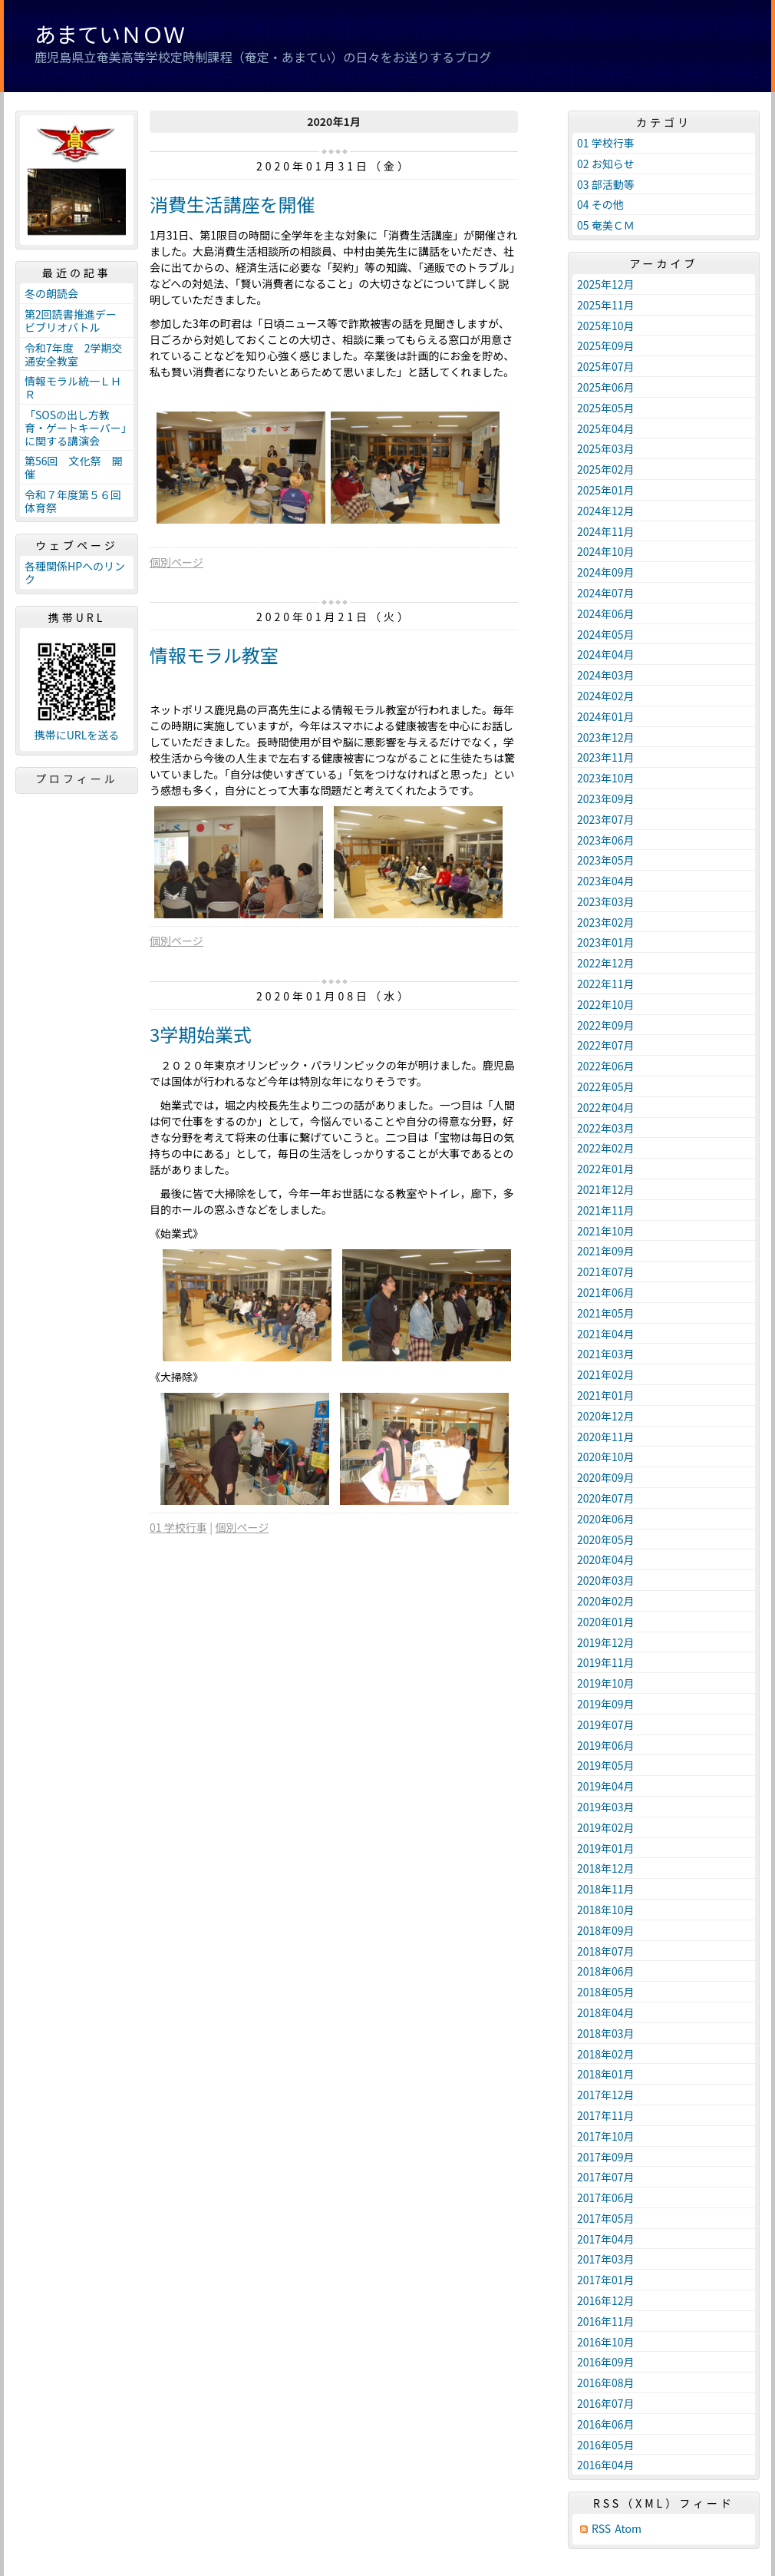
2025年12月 (606, 284)
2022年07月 (606, 1045)
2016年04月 (606, 2464)
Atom (628, 2528)
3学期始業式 (201, 1033)
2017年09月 (606, 2156)
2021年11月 (606, 1210)
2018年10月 (606, 1909)
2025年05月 (606, 407)
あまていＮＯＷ (110, 33)
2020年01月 (606, 1621)
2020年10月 (606, 1456)
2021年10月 (606, 1230)
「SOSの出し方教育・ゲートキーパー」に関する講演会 (76, 427)
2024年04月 (606, 654)
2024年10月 (606, 551)
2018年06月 (606, 1971)
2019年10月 (606, 1683)
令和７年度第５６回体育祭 (73, 501)
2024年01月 (606, 716)
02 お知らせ (605, 163)
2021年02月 (606, 1374)
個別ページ (176, 562)
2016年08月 (606, 2382)
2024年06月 (606, 613)
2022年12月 (606, 963)
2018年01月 (606, 2074)
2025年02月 (606, 469)
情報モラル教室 (214, 654)
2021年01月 (606, 1395)
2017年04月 (606, 2239)
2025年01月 (606, 490)
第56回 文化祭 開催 (74, 467)
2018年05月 (606, 1991)
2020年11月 (606, 1436)
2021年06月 (606, 1292)
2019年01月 (606, 1848)
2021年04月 (606, 1333)
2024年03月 (606, 675)
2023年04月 (606, 880)
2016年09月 (606, 2361)
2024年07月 (606, 592)
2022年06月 (606, 1065)
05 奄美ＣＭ (606, 225)
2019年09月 (606, 1703)
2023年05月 (606, 860)
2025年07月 (606, 366)
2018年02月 (606, 2054)
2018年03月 (606, 2033)
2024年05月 (606, 634)
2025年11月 (606, 304)
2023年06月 (606, 840)
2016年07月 (606, 2403)
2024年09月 (606, 572)
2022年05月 (606, 1086)
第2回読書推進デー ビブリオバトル (76, 320)
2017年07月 (606, 2176)
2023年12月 (606, 737)
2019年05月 (606, 1765)
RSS (601, 2528)
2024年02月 (606, 695)
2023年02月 (606, 922)
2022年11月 (606, 983)
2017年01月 (606, 2279)
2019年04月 (606, 1786)
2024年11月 (606, 531)
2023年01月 (606, 942)
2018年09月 (606, 1930)
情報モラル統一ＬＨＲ (73, 387)
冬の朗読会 (51, 293)
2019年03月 (606, 1806)
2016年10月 (606, 2341)
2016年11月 (606, 2321)
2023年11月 (606, 757)
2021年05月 (606, 1313)
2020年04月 (606, 1559)
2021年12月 (606, 1189)
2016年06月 (606, 2424)
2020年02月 (606, 1601)
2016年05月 (606, 2444)
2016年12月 (606, 2300)
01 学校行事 (178, 1527)
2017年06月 (606, 2197)
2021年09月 (606, 1250)
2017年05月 (606, 2218)
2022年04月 (606, 1107)
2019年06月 (606, 1745)
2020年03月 (606, 1580)
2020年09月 (606, 1477)
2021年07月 (606, 1271)
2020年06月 (606, 1518)
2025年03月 (606, 448)
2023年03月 (606, 901)
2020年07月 (606, 1498)
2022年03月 (606, 1128)
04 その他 (600, 204)
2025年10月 (606, 325)
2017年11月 (606, 2115)
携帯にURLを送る (77, 735)
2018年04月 (606, 2012)
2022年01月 (606, 1168)
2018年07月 (606, 1951)
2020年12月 (606, 1416)
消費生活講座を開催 (232, 203)
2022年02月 (606, 1148)
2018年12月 (606, 1868)
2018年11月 (606, 1888)
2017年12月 (606, 2094)
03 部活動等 (606, 184)
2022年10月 (606, 1004)
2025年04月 (606, 428)
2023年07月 (606, 819)
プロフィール (76, 778)
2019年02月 (606, 1827)
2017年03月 (606, 2259)
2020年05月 (606, 1539)
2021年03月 (606, 1353)
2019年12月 (606, 1642)
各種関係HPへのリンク (75, 572)
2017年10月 (606, 2136)
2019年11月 (606, 1662)
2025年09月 (606, 345)
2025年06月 (606, 387)
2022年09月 (606, 1025)
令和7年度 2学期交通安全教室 (74, 354)
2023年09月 (606, 798)
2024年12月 (606, 510)
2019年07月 (606, 1724)
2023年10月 (606, 777)
